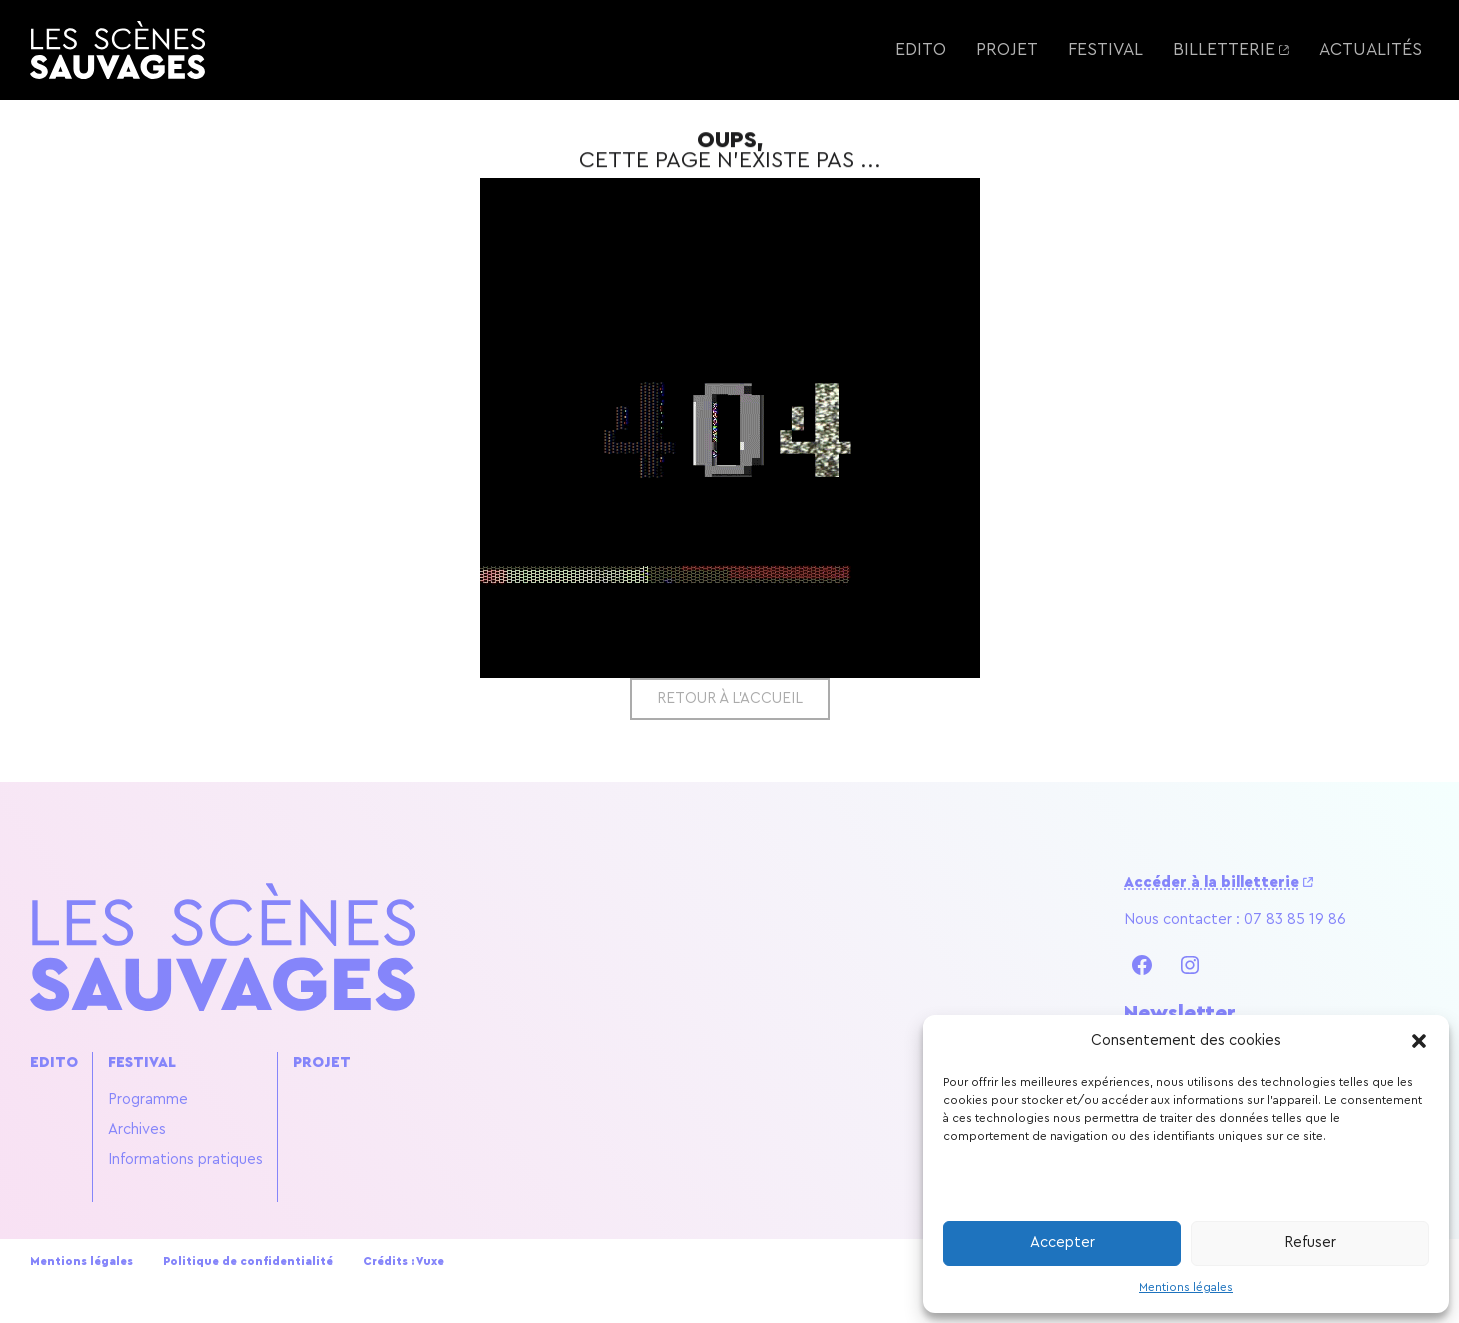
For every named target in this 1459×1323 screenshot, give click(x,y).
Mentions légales (1186, 1287)
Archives (137, 1129)
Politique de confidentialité (248, 1261)
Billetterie (1224, 49)
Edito (920, 49)
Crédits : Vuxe (403, 1261)
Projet (1007, 49)
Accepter (1062, 1242)
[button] (1419, 1041)
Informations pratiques (185, 1159)
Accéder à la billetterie (1211, 882)
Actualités (1370, 49)
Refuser (1310, 1242)
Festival (1105, 49)
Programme (148, 1099)
